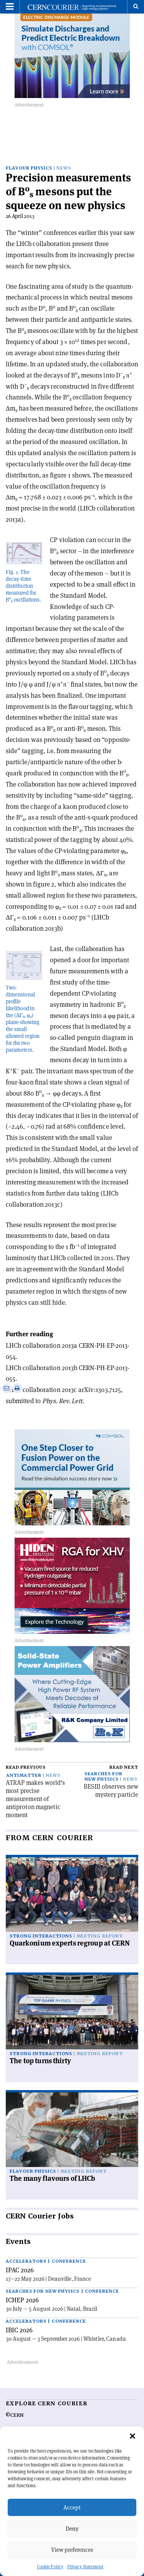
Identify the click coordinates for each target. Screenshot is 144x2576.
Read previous (26, 1767)
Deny (72, 2528)
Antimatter (23, 1775)
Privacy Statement (85, 2566)
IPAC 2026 (20, 2270)
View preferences (72, 2549)
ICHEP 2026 (22, 2300)
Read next (123, 1767)
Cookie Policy (50, 2566)
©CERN (14, 2415)
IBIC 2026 (19, 2330)
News (63, 168)
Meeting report (99, 1936)
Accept (72, 2507)
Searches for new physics (103, 1776)
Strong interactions (41, 1936)
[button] (132, 2436)
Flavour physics (29, 168)
